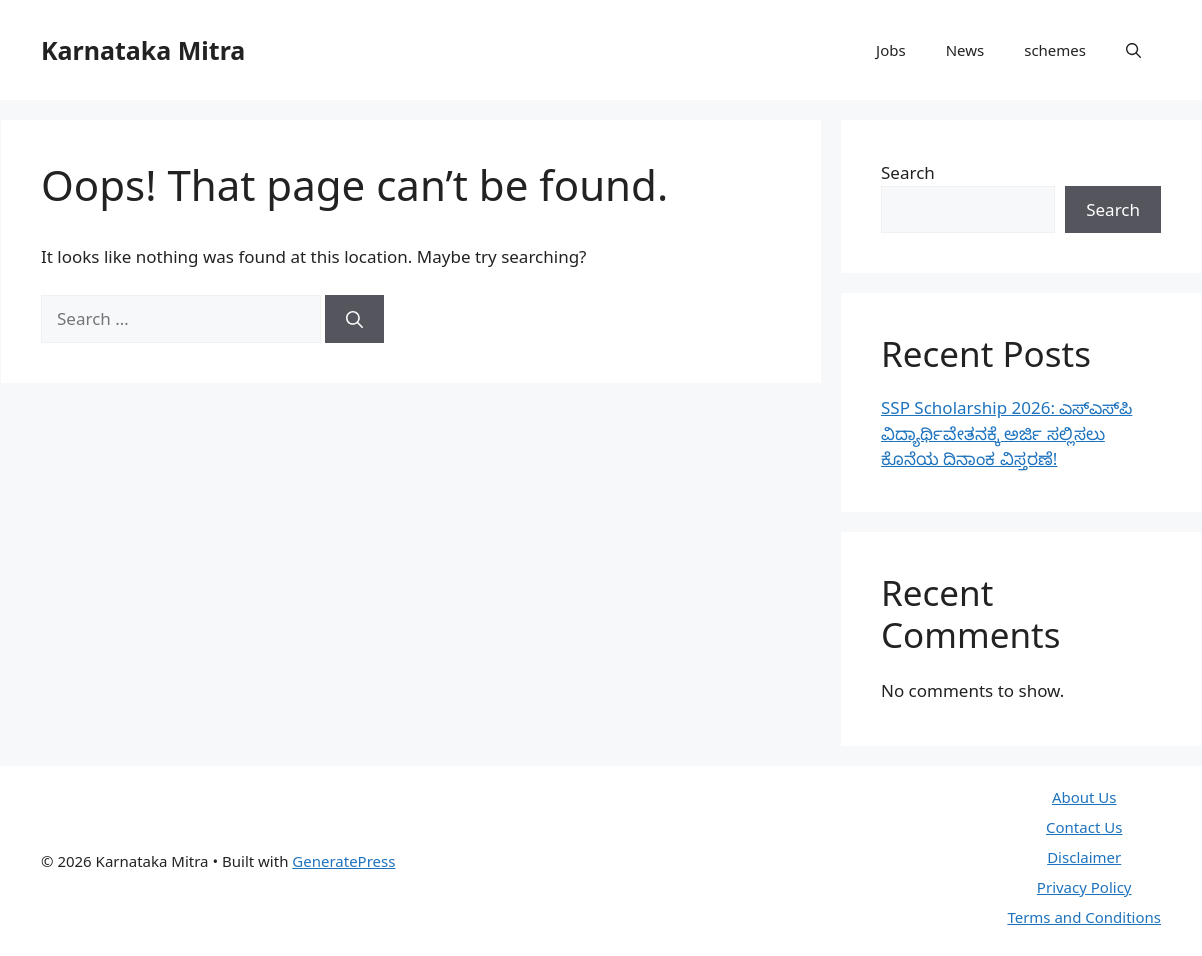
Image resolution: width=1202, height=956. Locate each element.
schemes (1055, 50)
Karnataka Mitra (143, 50)
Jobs (891, 50)
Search (908, 172)
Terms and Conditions (1084, 917)
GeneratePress (343, 861)
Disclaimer (1084, 857)
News (965, 50)
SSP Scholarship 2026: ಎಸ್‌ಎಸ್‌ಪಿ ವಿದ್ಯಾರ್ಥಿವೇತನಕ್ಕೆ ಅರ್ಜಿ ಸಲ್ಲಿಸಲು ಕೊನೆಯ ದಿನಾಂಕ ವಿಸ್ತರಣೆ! (1006, 433)
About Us (1084, 797)
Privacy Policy (1084, 887)
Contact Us (1084, 827)
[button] (1133, 50)
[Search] (354, 319)
